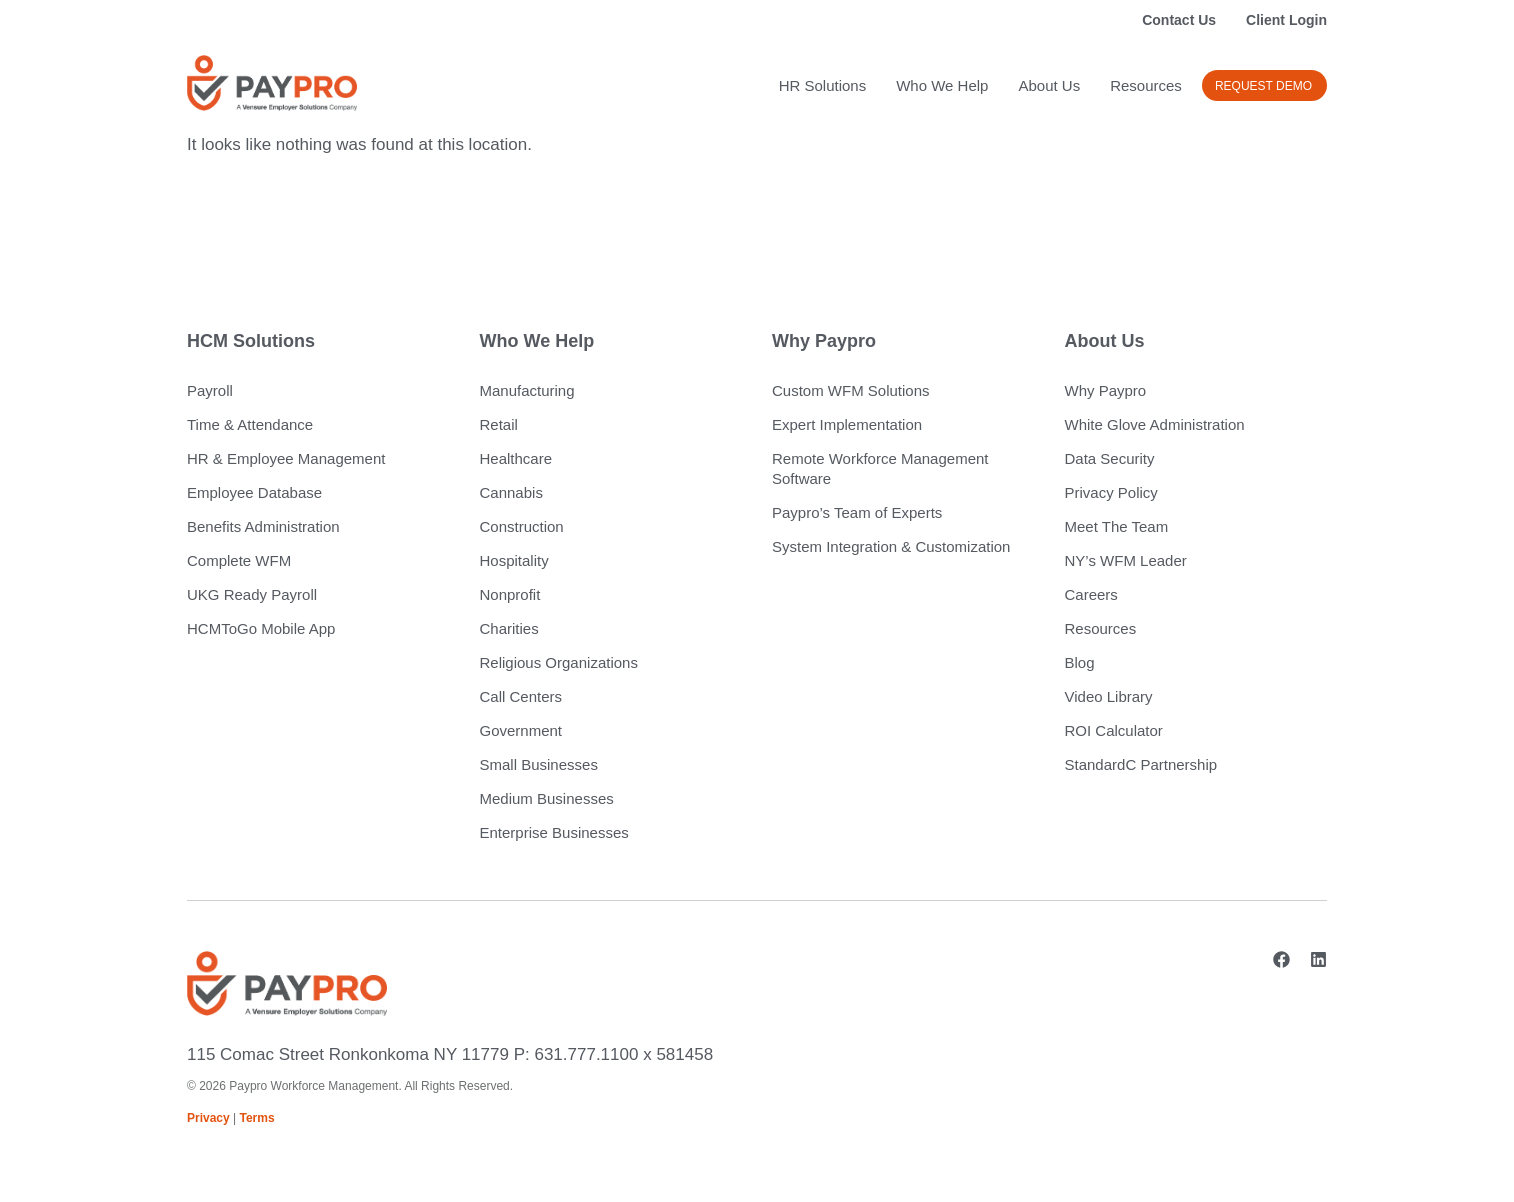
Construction (522, 526)
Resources (1146, 85)
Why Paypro (1106, 390)
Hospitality (514, 560)
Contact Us (1179, 20)
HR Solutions (823, 85)
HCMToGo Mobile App (261, 628)
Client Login (1286, 20)
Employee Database (254, 492)
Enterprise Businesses (554, 832)
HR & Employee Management (286, 458)
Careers (1091, 594)
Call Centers (521, 696)
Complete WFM (239, 560)
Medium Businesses (547, 798)
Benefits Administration (263, 526)
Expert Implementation (847, 424)
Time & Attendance (250, 424)
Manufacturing (527, 390)
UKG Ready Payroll (252, 594)
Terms (257, 1118)
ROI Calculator (1114, 730)
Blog (1080, 662)
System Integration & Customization (891, 546)
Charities (509, 628)
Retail (499, 424)
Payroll (210, 390)
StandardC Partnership (1141, 764)
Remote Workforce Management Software (880, 468)
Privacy (208, 1118)
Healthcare (516, 458)
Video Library (1109, 696)
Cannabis (511, 492)
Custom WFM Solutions (851, 390)
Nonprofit (510, 594)
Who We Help (942, 85)
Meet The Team (1117, 526)
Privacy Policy (1111, 492)
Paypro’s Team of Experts (857, 512)
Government (521, 730)
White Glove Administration (1155, 424)
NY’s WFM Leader (1126, 560)
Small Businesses (539, 764)
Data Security (1110, 458)
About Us (1049, 85)
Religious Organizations (559, 662)
